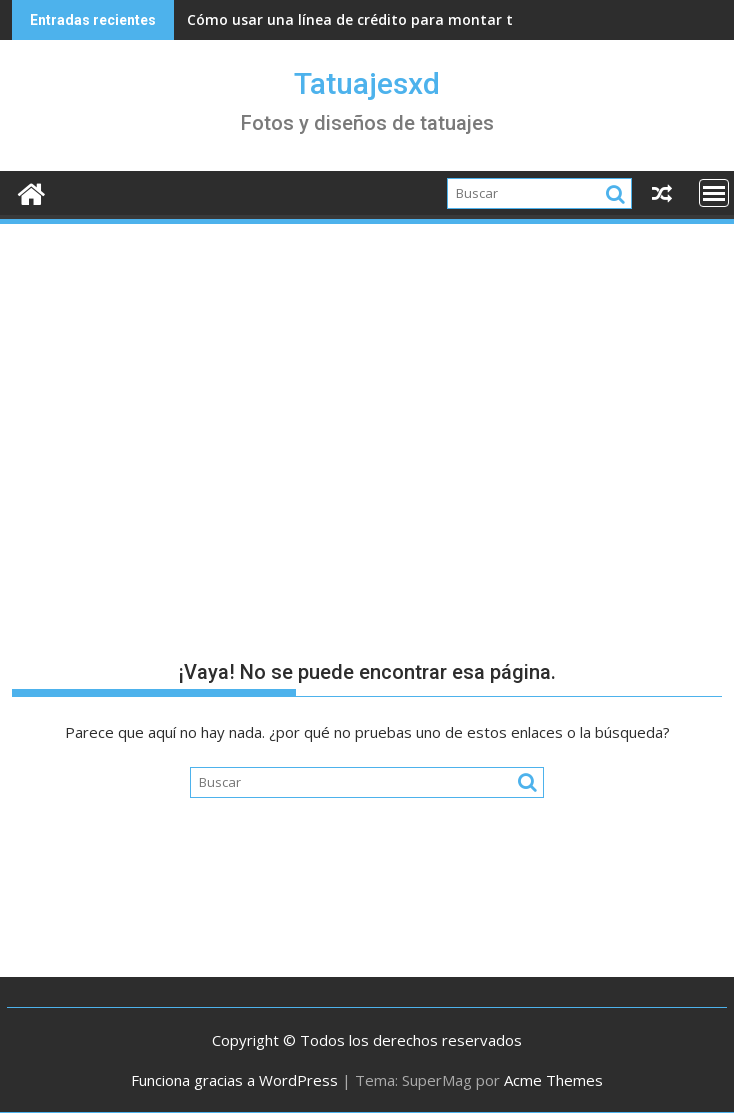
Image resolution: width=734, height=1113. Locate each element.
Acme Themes (553, 1080)
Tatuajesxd (367, 83)
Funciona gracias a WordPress (234, 1080)
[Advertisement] (367, 377)
